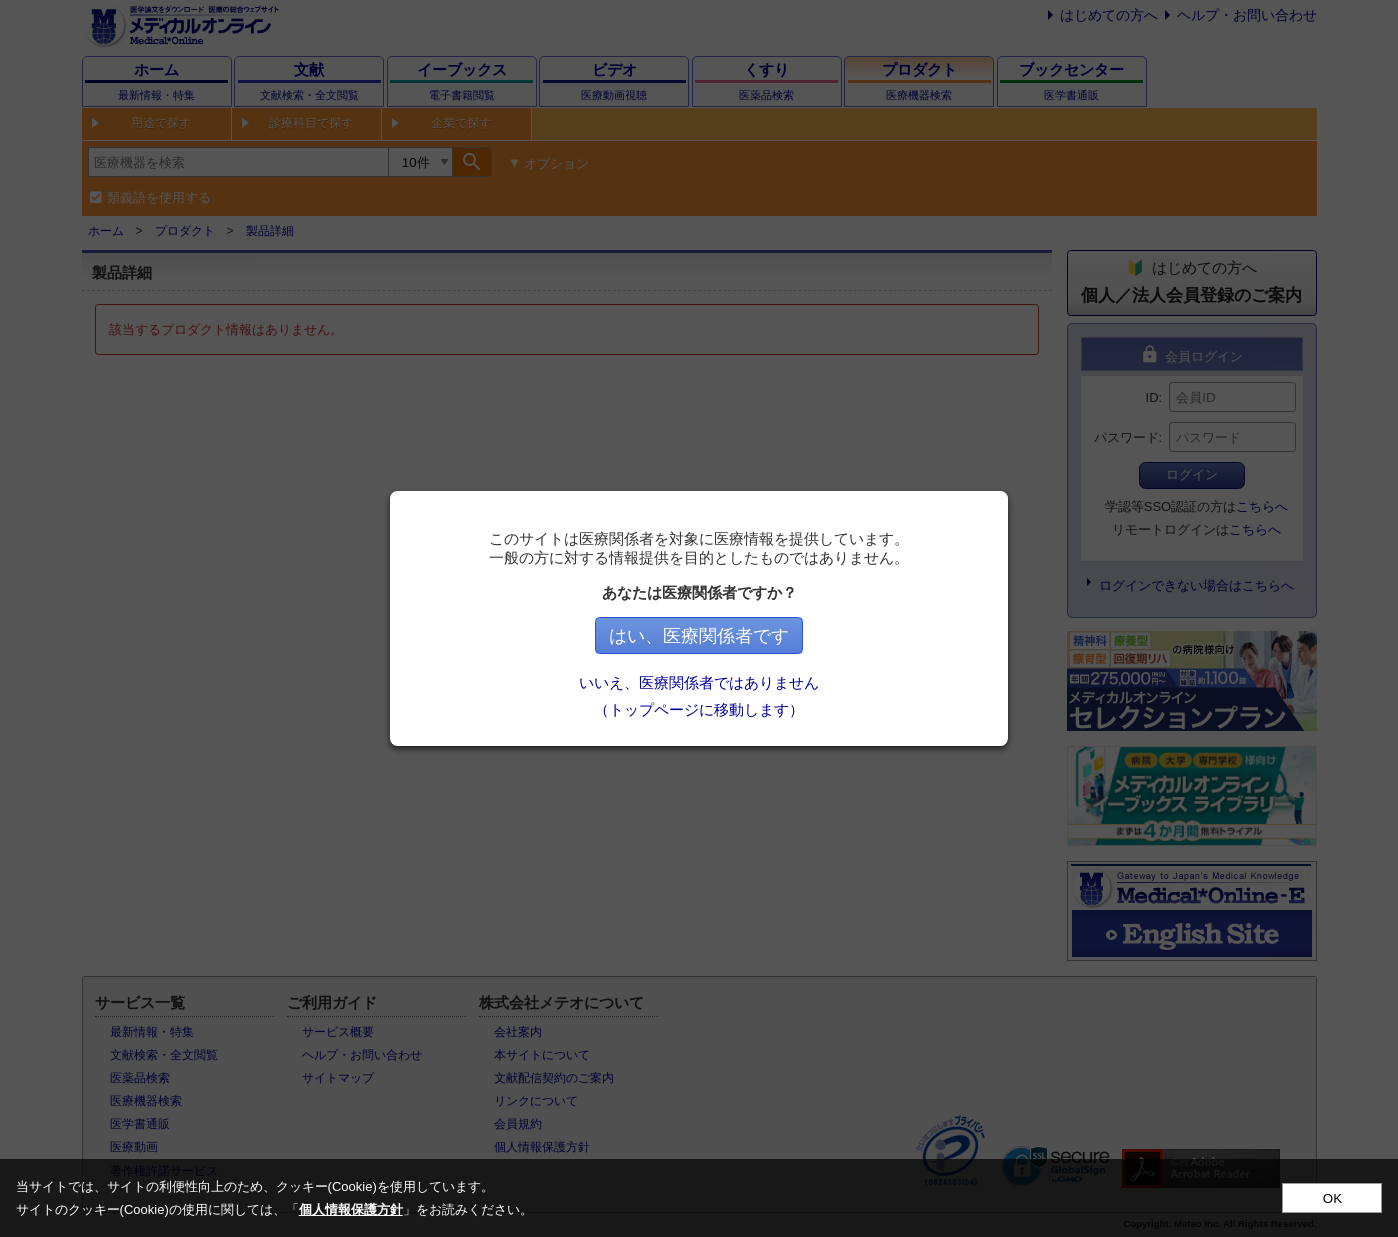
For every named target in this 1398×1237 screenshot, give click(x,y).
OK (1332, 1198)
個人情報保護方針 (351, 1209)
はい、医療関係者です (699, 636)
